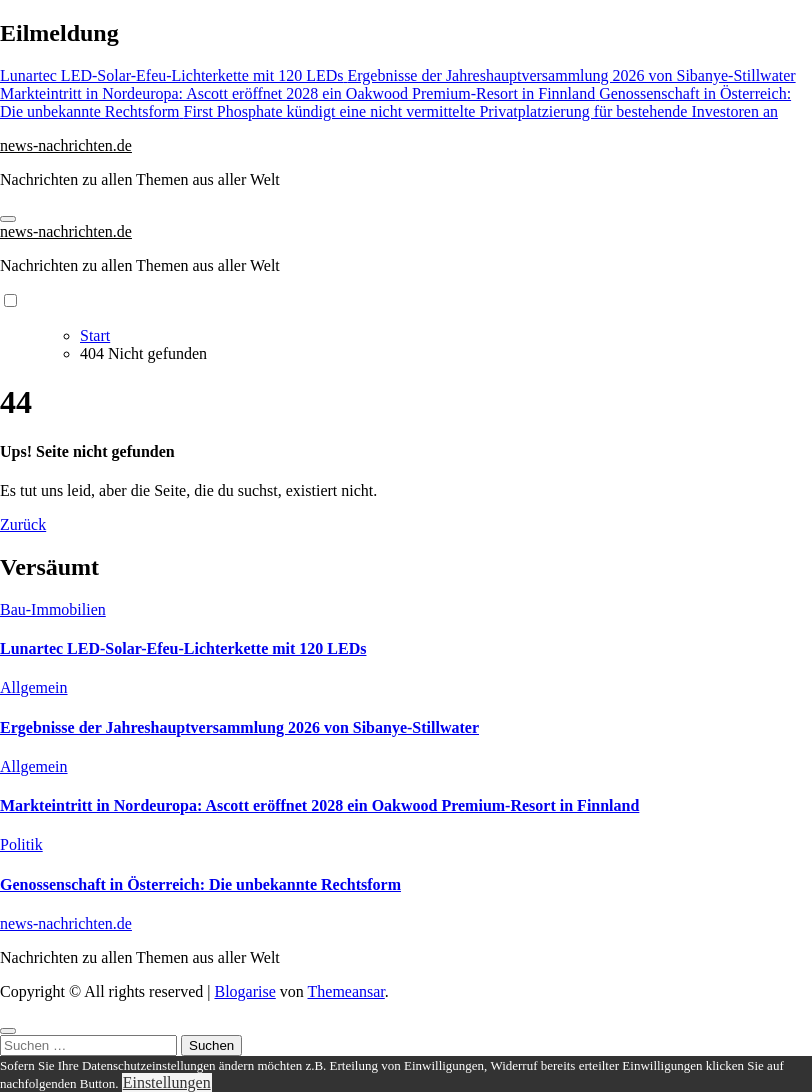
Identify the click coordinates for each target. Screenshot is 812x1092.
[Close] (8, 1031)
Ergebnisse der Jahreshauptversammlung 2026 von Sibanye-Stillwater (239, 727)
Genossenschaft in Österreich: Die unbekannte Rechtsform (200, 884)
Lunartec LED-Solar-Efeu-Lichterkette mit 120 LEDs (183, 648)
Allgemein (34, 687)
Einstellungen (167, 1082)
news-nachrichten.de (66, 145)
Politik (21, 844)
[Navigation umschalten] (8, 219)
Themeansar (346, 991)
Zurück (23, 524)
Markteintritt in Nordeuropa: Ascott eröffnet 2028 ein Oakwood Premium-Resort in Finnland (319, 805)
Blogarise (244, 991)
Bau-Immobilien (53, 609)
